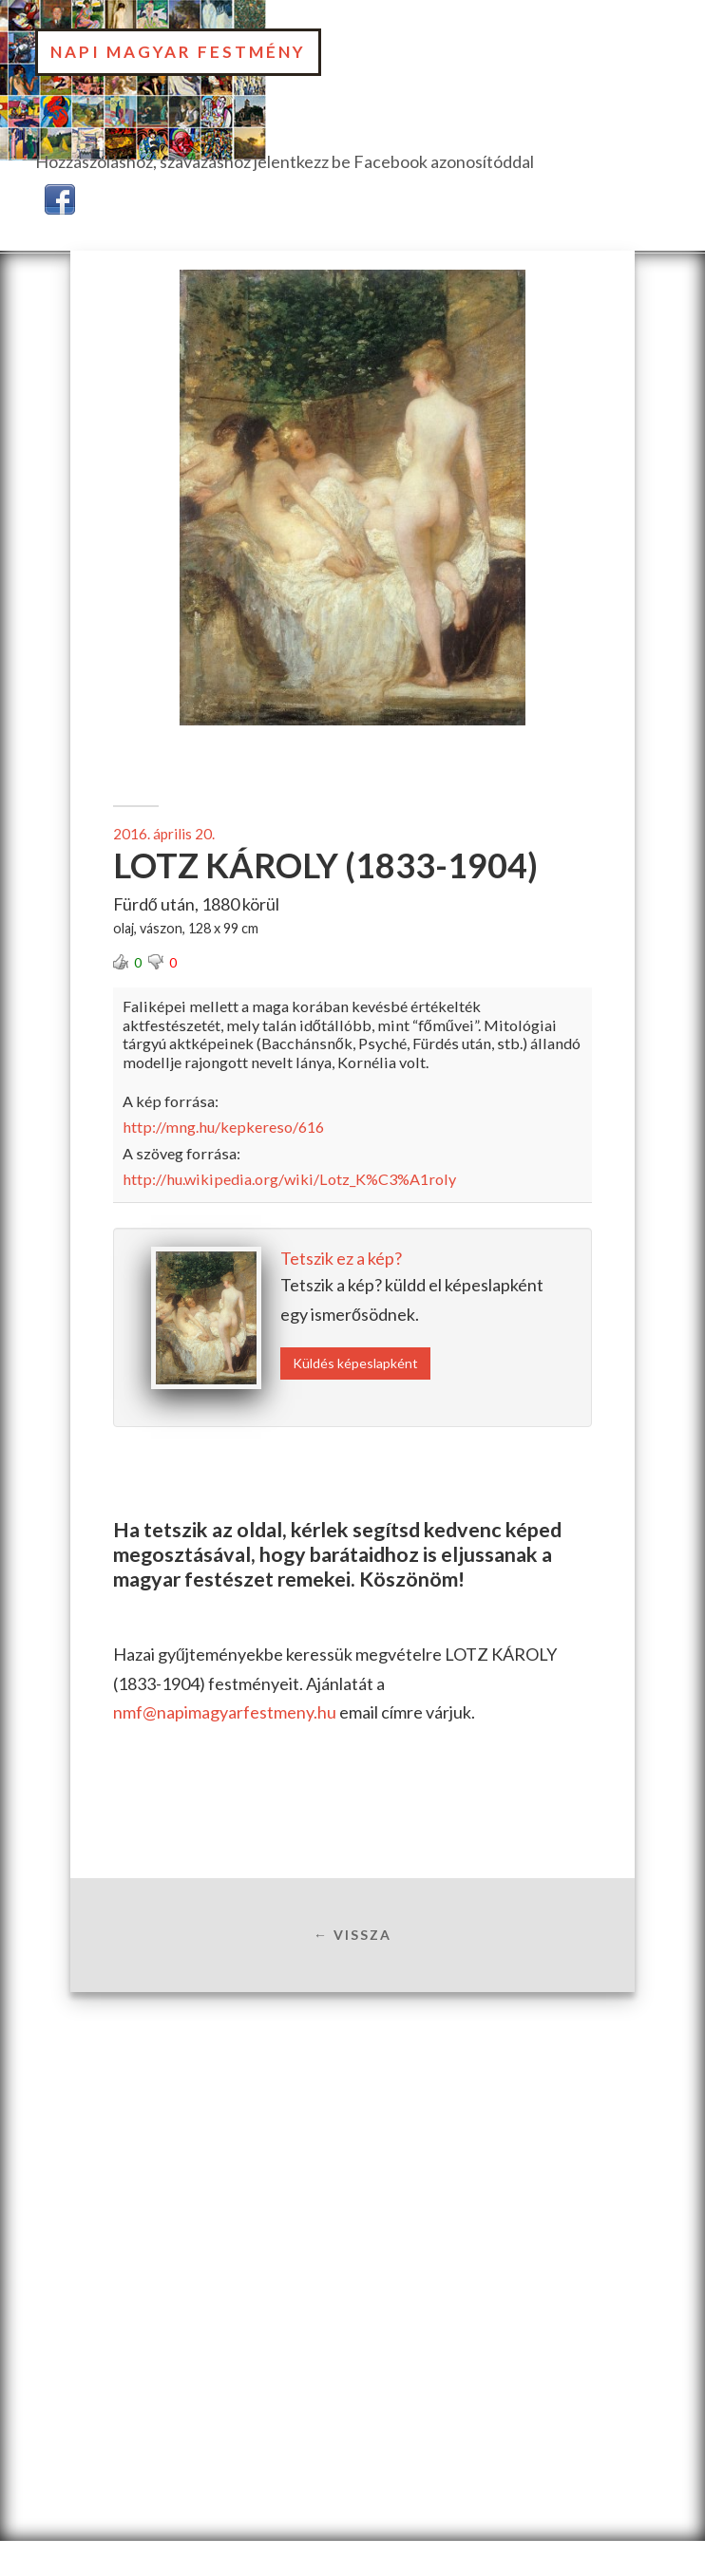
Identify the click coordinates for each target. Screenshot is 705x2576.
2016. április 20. (164, 833)
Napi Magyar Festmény (178, 52)
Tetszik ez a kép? (341, 1258)
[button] (60, 196)
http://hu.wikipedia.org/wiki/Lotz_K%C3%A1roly (289, 1179)
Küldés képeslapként (355, 1363)
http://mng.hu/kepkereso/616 (223, 1127)
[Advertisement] (352, 2142)
